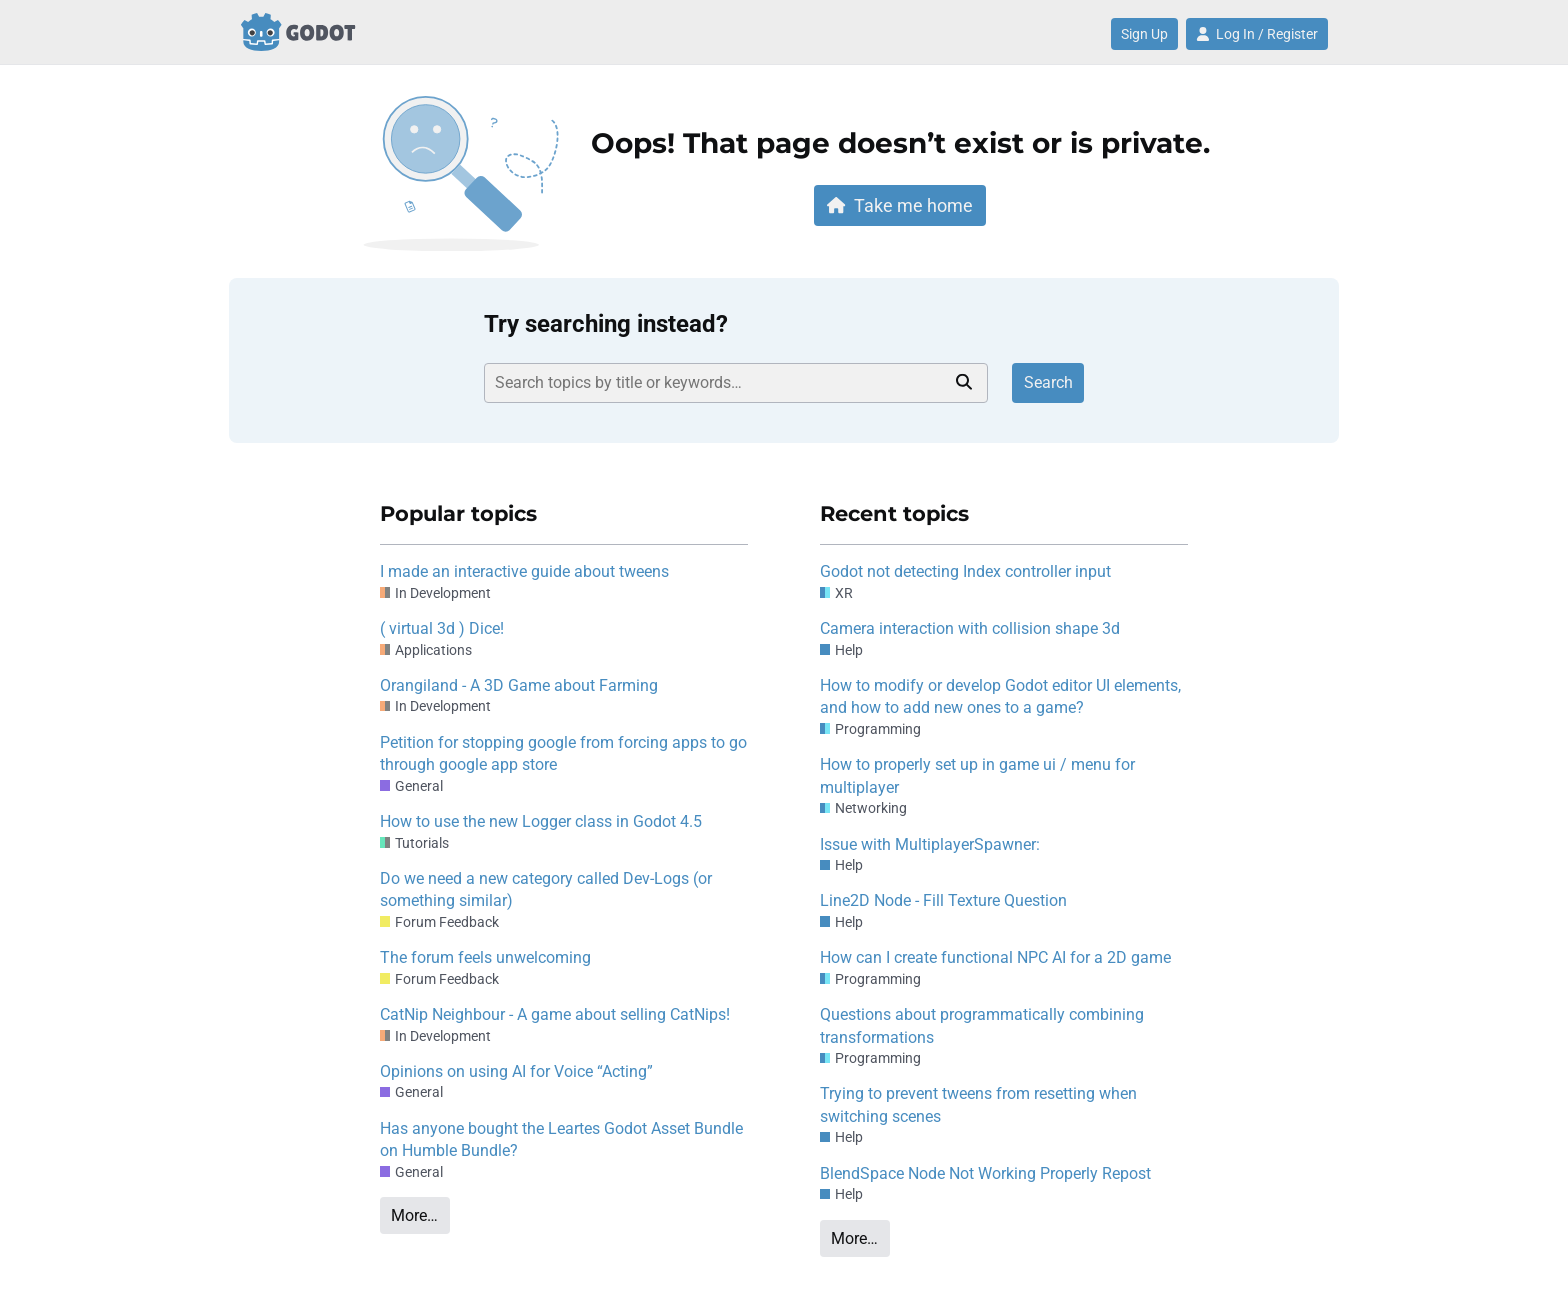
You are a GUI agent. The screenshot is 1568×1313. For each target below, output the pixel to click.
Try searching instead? (606, 324)
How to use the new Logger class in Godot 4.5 (541, 821)
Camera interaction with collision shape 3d (970, 628)
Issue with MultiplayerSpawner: (930, 844)
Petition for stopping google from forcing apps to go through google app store (563, 753)
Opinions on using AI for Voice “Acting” (516, 1071)
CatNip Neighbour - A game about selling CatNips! (555, 1014)
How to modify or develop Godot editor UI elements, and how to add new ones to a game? (1000, 696)
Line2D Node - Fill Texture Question (943, 900)
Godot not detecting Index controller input (965, 571)
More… (414, 1215)
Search (1048, 382)
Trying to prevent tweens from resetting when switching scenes (978, 1104)
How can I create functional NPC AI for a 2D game (995, 957)
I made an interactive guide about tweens (524, 571)
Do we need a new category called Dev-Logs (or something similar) (546, 889)
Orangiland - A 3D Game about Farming (519, 685)
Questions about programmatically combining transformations (982, 1025)
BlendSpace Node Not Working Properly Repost (985, 1173)
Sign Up (1144, 34)
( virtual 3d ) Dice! (442, 628)
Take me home (900, 205)
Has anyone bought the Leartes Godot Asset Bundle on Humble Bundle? (561, 1139)
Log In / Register (1257, 34)
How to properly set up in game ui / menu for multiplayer (977, 775)
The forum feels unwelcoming (485, 957)
